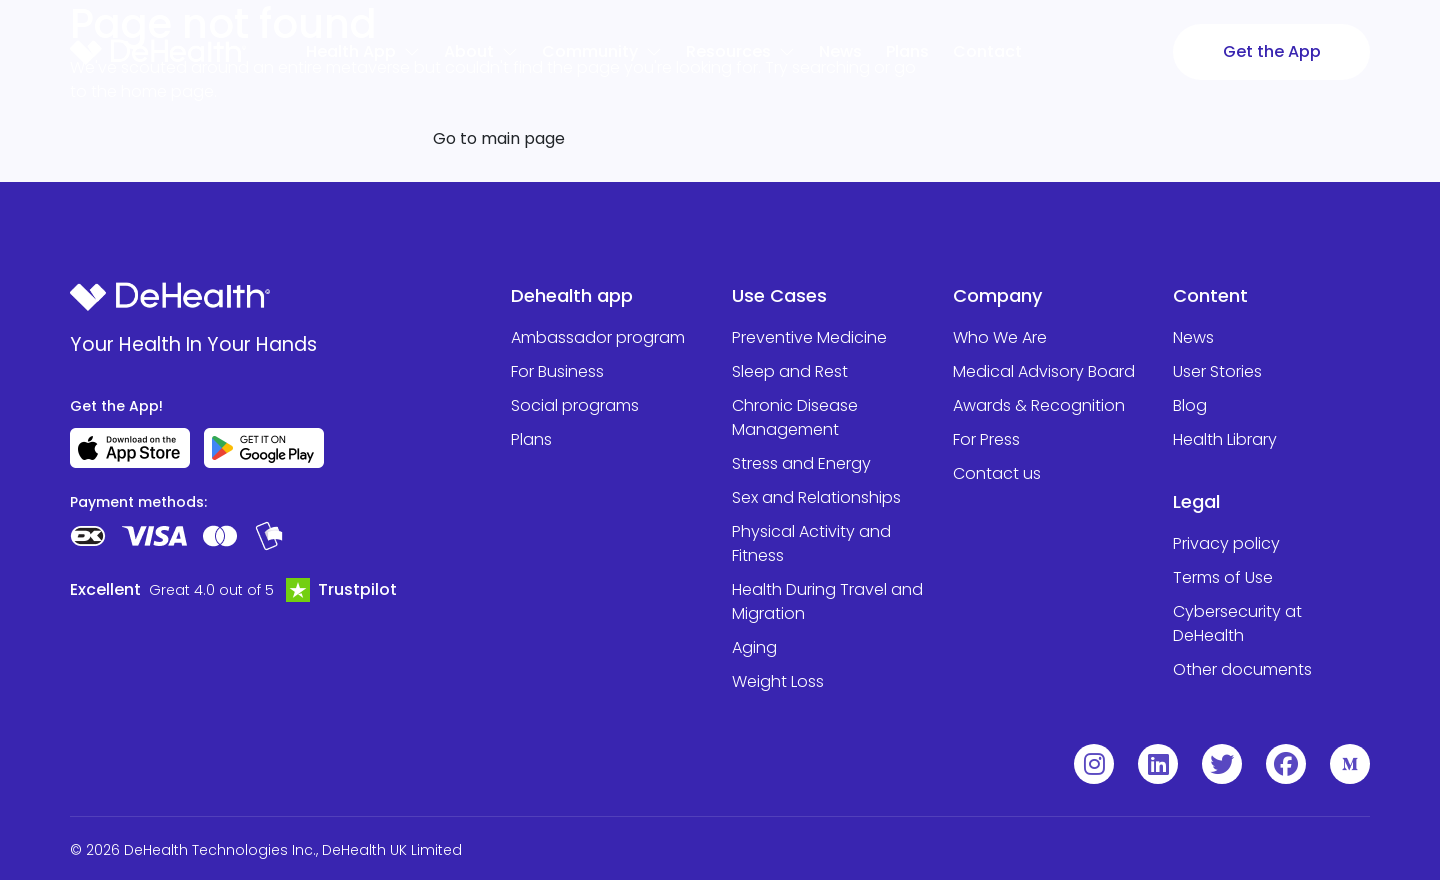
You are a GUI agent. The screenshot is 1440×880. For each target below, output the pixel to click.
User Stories (1217, 371)
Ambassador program (598, 337)
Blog (1190, 405)
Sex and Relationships (816, 497)
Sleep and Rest (790, 371)
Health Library (1225, 439)
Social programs (575, 405)
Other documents (1242, 669)
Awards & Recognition (1039, 405)
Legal (1196, 501)
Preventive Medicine (809, 337)
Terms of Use (1223, 577)
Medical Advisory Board (1044, 371)
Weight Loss (778, 681)
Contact (987, 51)
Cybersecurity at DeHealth (1237, 623)
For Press (986, 439)
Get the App (1272, 51)
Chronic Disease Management (795, 417)
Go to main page (499, 138)
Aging (754, 647)
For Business (557, 371)
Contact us (997, 473)
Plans (531, 439)
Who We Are (1000, 337)
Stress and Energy (801, 463)
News (1193, 337)
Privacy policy (1226, 543)
